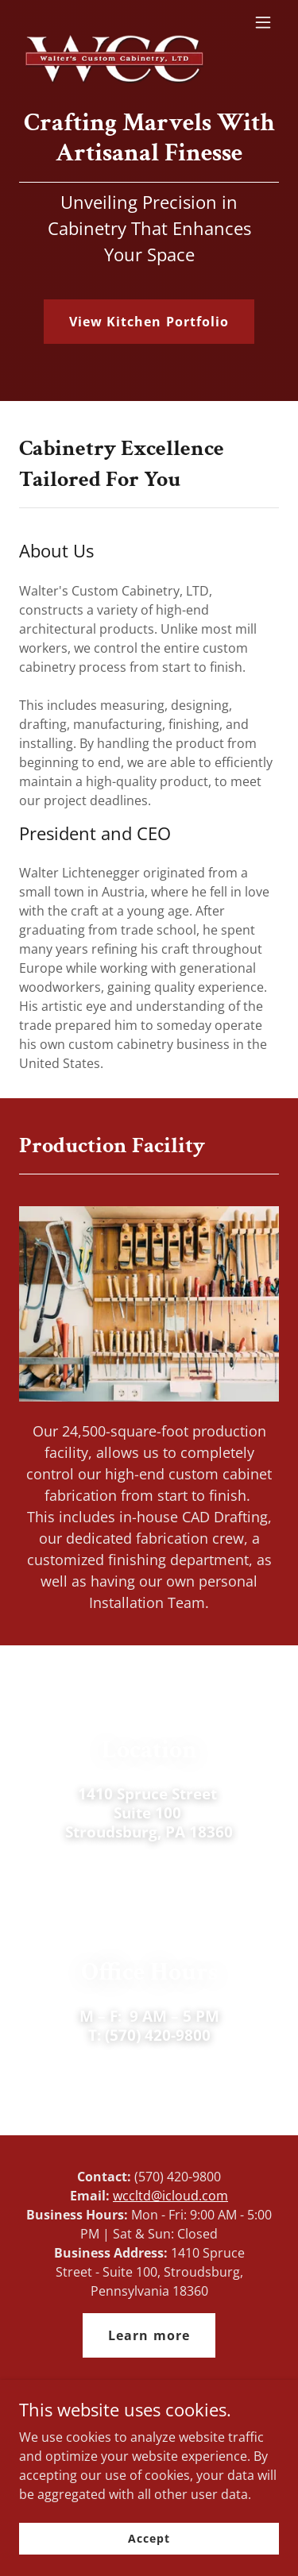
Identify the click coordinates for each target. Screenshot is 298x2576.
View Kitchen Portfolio (148, 321)
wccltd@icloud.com (170, 2195)
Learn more (148, 2335)
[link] (110, 22)
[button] (263, 22)
